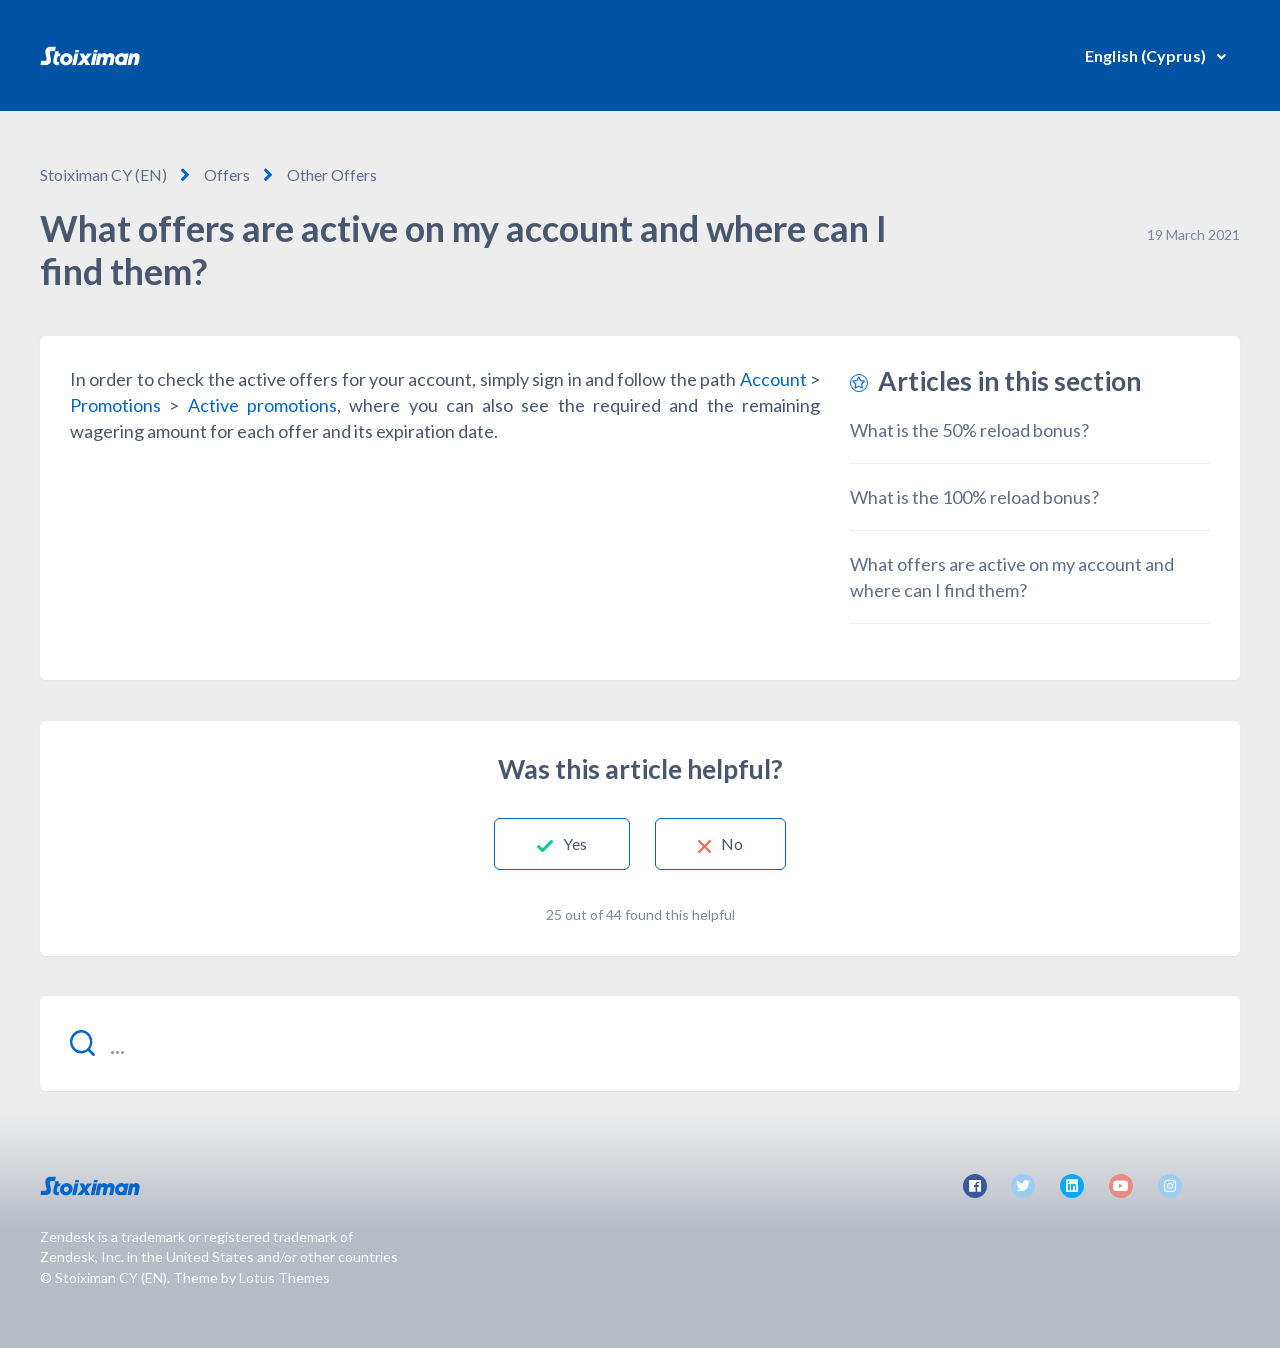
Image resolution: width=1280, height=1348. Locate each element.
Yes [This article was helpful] (575, 843)
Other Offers (332, 174)
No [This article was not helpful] (732, 843)
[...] (640, 1043)
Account (773, 379)
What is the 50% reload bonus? (969, 430)
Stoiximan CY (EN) (103, 174)
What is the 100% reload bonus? (974, 497)
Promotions (115, 405)
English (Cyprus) (1147, 55)
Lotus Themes (284, 1277)
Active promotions (262, 405)
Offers (227, 174)
